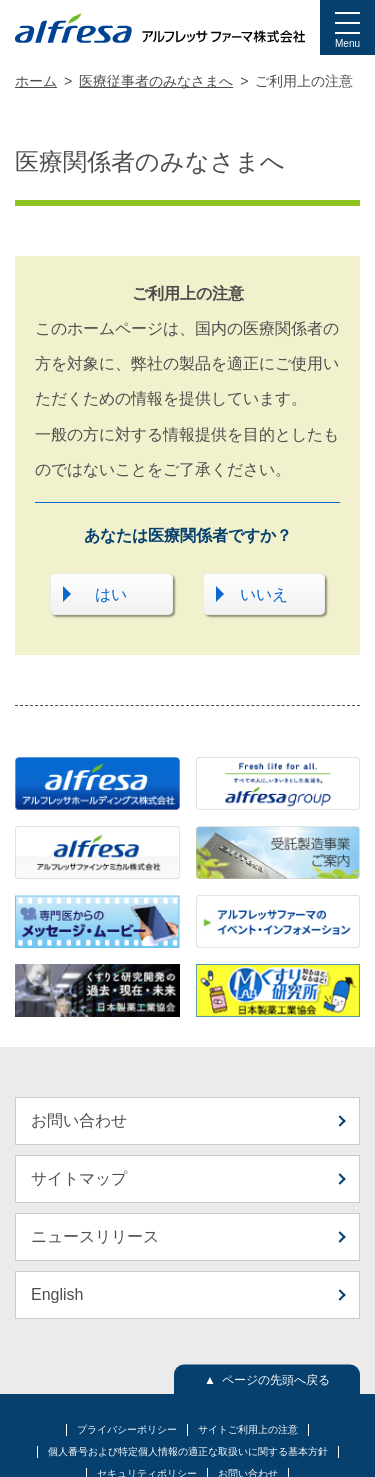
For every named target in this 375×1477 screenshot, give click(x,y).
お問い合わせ (79, 1120)
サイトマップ (79, 1178)
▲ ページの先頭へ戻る (267, 1379)
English (57, 1294)
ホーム (36, 81)
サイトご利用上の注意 (248, 1429)
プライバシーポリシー (127, 1429)
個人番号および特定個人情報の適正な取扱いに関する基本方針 (188, 1451)
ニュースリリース (95, 1236)
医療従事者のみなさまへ (156, 81)
